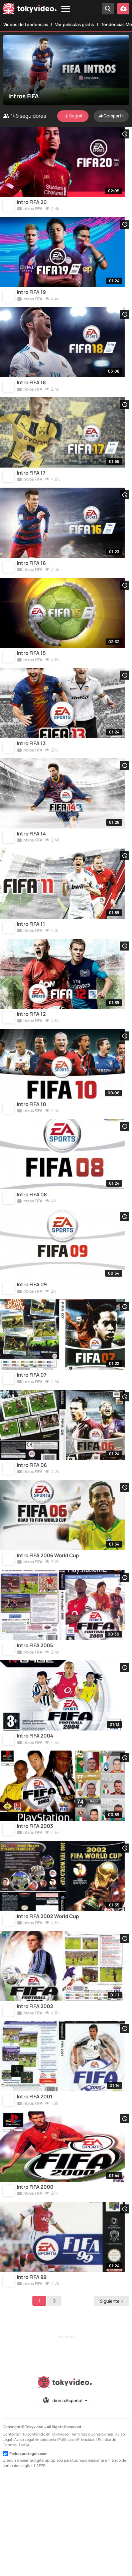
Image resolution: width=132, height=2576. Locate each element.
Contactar (11, 2534)
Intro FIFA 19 (31, 300)
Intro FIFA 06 (32, 1527)
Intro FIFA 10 (31, 1150)
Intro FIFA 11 (31, 961)
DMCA (24, 2544)
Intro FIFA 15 (31, 678)
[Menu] (65, 9)
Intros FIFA (29, 213)
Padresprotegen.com (25, 2553)
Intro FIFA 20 (32, 206)
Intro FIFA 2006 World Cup (48, 1622)
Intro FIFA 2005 (35, 1716)
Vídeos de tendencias (25, 24)
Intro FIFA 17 (31, 489)
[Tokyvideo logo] (30, 10)
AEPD (40, 2565)
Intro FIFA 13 (31, 772)
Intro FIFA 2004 (35, 1810)
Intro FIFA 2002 (35, 2094)
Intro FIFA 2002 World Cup (48, 1999)
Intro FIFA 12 (31, 1056)
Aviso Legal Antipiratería (35, 2539)
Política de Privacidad (77, 2539)
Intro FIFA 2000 (35, 2282)
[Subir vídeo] (123, 8)
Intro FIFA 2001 (34, 2188)
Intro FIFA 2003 (35, 1905)
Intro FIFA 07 (31, 1433)
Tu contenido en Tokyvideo (45, 2534)
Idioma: (66, 2500)
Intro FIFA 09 (32, 1338)
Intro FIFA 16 (31, 584)
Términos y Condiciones (92, 2534)
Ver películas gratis (74, 24)
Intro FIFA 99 (31, 2377)
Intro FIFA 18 (31, 395)
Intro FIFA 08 (32, 1244)
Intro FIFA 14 (31, 867)
